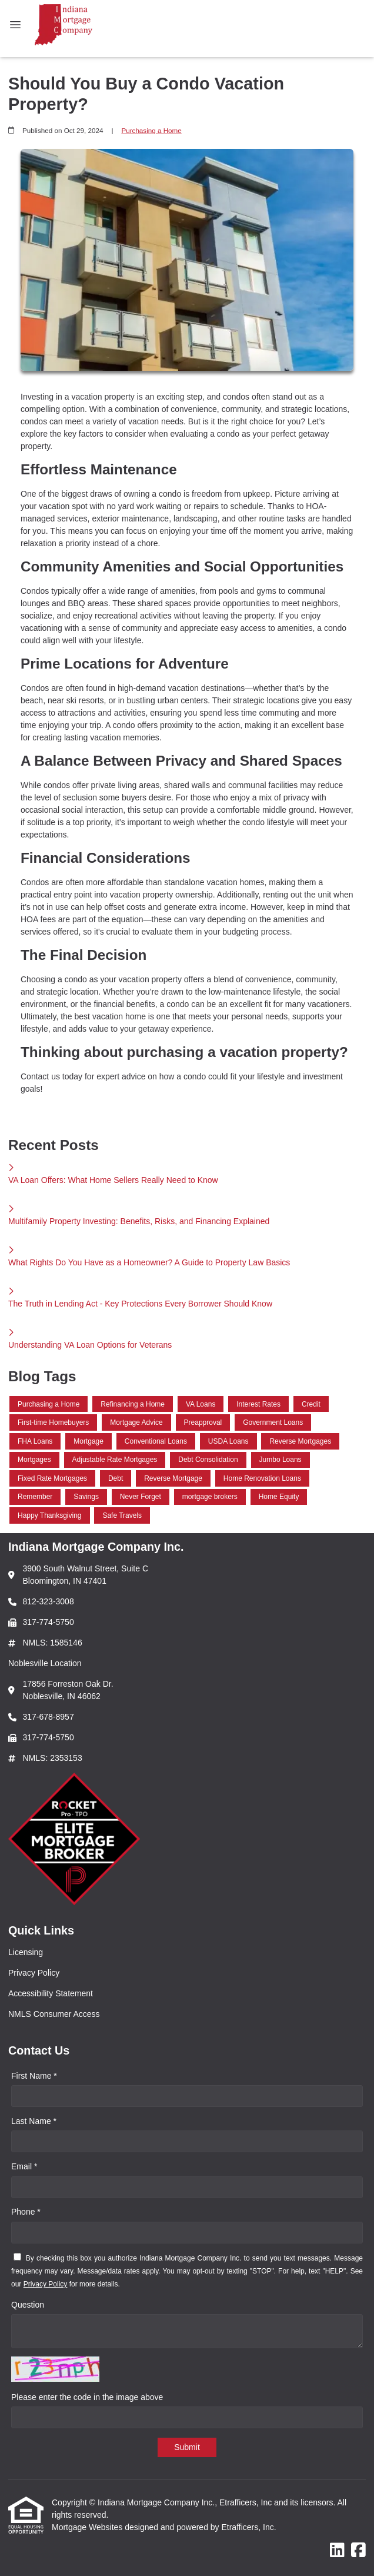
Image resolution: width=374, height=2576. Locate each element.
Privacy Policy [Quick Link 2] (33, 1972)
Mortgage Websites (88, 2527)
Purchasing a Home (151, 130)
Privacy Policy (46, 2284)
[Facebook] (358, 2551)
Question (27, 2304)
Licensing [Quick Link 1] (25, 1952)
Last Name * (33, 2121)
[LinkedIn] (337, 2551)
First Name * (34, 2075)
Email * (24, 2166)
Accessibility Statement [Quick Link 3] (50, 1993)
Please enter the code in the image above (87, 2397)
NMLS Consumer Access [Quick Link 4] (54, 2014)
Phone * (26, 2211)
